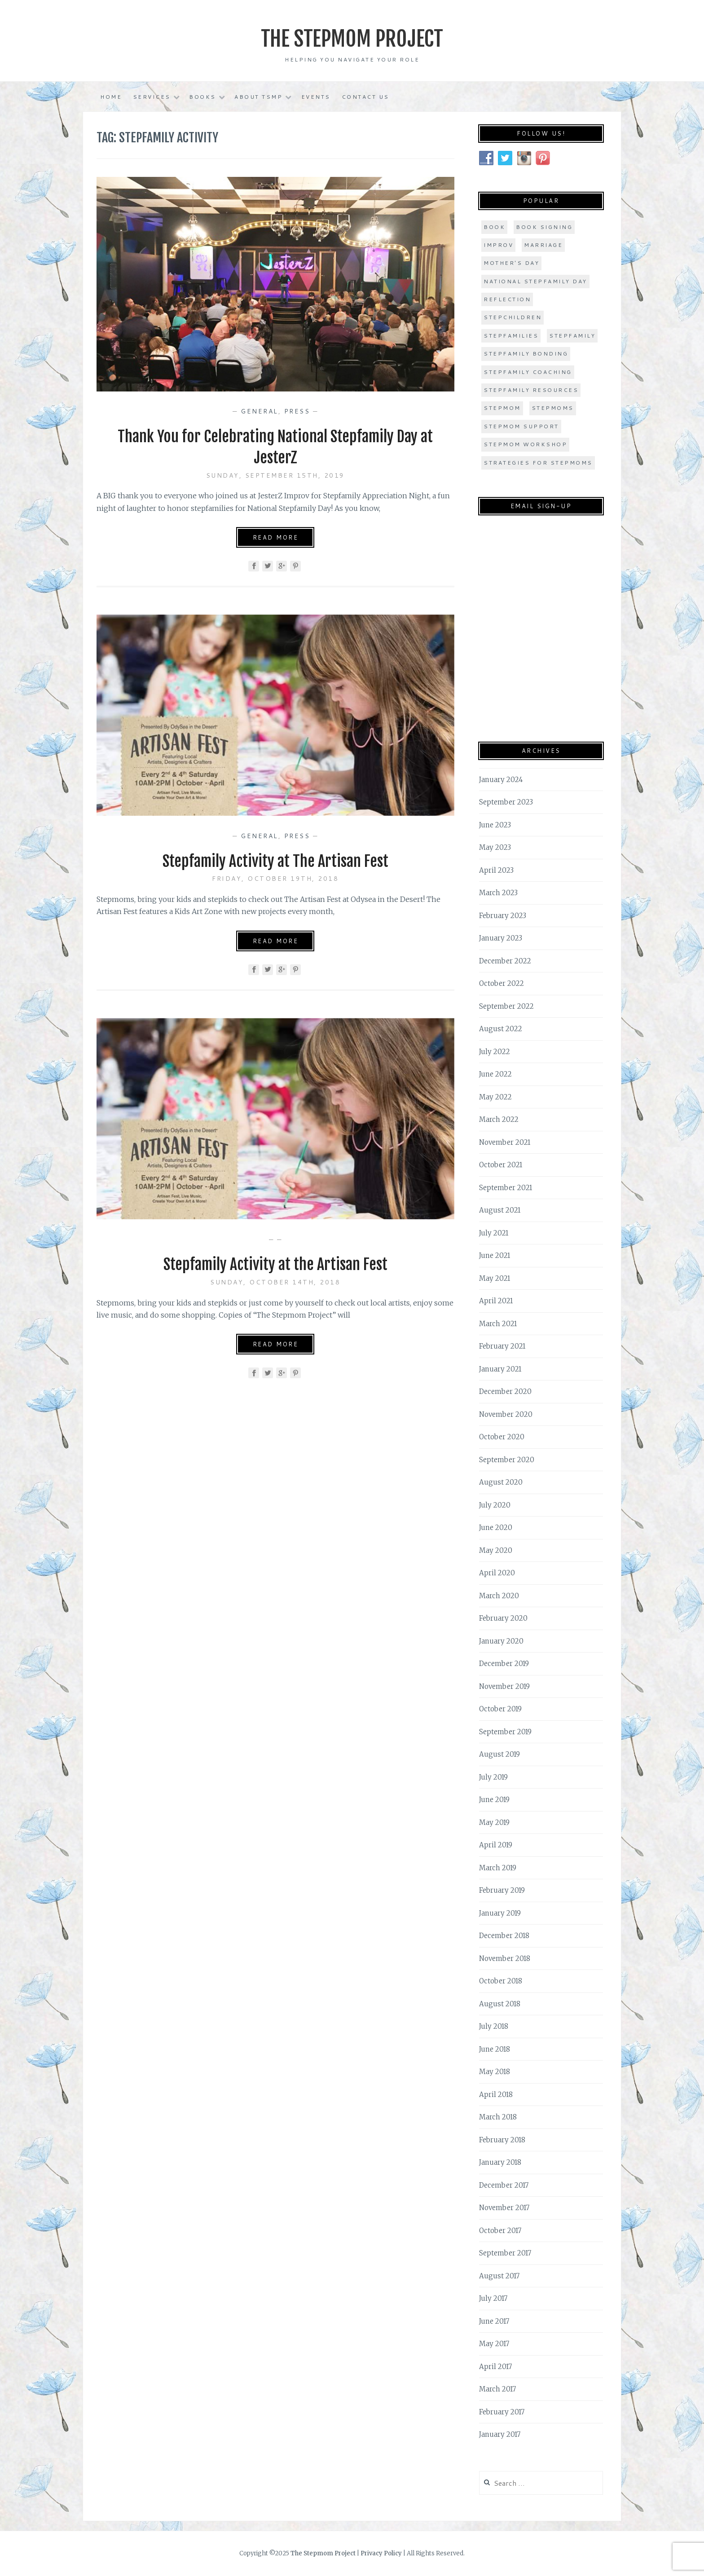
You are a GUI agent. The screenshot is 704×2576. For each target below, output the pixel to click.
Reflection (507, 299)
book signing (544, 226)
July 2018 (493, 2026)
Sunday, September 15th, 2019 (275, 474)
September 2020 (506, 1459)
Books (202, 97)
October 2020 (501, 1437)
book (494, 226)
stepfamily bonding (526, 353)
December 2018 (504, 1935)
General (259, 411)
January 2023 (500, 938)
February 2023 (502, 915)
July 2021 (493, 1232)
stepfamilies (511, 335)
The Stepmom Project (352, 38)
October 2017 (500, 2230)
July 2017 (493, 2298)
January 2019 (500, 1912)
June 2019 (494, 1799)
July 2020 (494, 1504)
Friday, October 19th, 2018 (275, 878)
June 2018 (494, 2048)
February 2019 (502, 1890)
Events (315, 97)
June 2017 (494, 2321)
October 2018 (500, 1981)
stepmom (502, 408)
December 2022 (505, 960)
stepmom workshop (525, 444)
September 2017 (505, 2253)
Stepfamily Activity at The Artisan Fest (275, 860)
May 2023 (495, 847)
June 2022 (495, 1074)
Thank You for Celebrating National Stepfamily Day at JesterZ (275, 446)
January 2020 (501, 1640)
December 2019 (504, 1663)
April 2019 (495, 1845)
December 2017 (503, 2184)
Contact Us (365, 97)
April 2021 (496, 1301)
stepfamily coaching (528, 371)
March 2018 (498, 2117)
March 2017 (497, 2389)
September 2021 (505, 1187)
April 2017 (495, 2366)
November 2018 (504, 1958)
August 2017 (499, 2275)
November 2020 (505, 1414)
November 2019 (504, 1686)
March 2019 (497, 1867)
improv (498, 245)
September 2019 (505, 1731)
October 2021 (500, 1165)
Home (111, 97)
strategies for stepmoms (538, 462)
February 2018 (502, 2139)
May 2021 (494, 1278)
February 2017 (501, 2411)
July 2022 (494, 1051)
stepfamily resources (531, 390)
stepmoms (553, 408)
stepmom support (521, 426)
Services (152, 97)
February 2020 (503, 1618)
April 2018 (496, 2094)
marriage (543, 245)
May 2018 (494, 2071)
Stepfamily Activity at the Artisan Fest (275, 1264)
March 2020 (499, 1595)
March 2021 (498, 1323)
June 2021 (494, 1255)
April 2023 (496, 870)
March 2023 (498, 892)
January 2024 (501, 779)
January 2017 (499, 2434)
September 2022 (506, 1006)
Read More (276, 537)
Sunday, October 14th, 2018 (275, 1282)
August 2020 (501, 1482)
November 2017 (504, 2207)
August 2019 (499, 1754)
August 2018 (499, 2003)
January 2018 (500, 2162)
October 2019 (500, 1709)
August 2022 (500, 1028)
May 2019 (494, 1822)
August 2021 (499, 1210)
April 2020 (497, 1573)
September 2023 (506, 802)
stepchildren (512, 317)
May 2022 (495, 1096)
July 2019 (493, 1776)
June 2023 (495, 824)
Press (297, 411)
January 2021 (500, 1368)
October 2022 (501, 983)
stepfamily (572, 335)
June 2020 (495, 1527)
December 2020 (505, 1391)
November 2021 (504, 1142)
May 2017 (494, 2343)
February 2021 (502, 1346)
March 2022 (499, 1119)
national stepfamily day (535, 281)
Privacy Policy (381, 2553)
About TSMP (258, 97)
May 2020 (495, 1550)
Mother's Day (511, 263)
